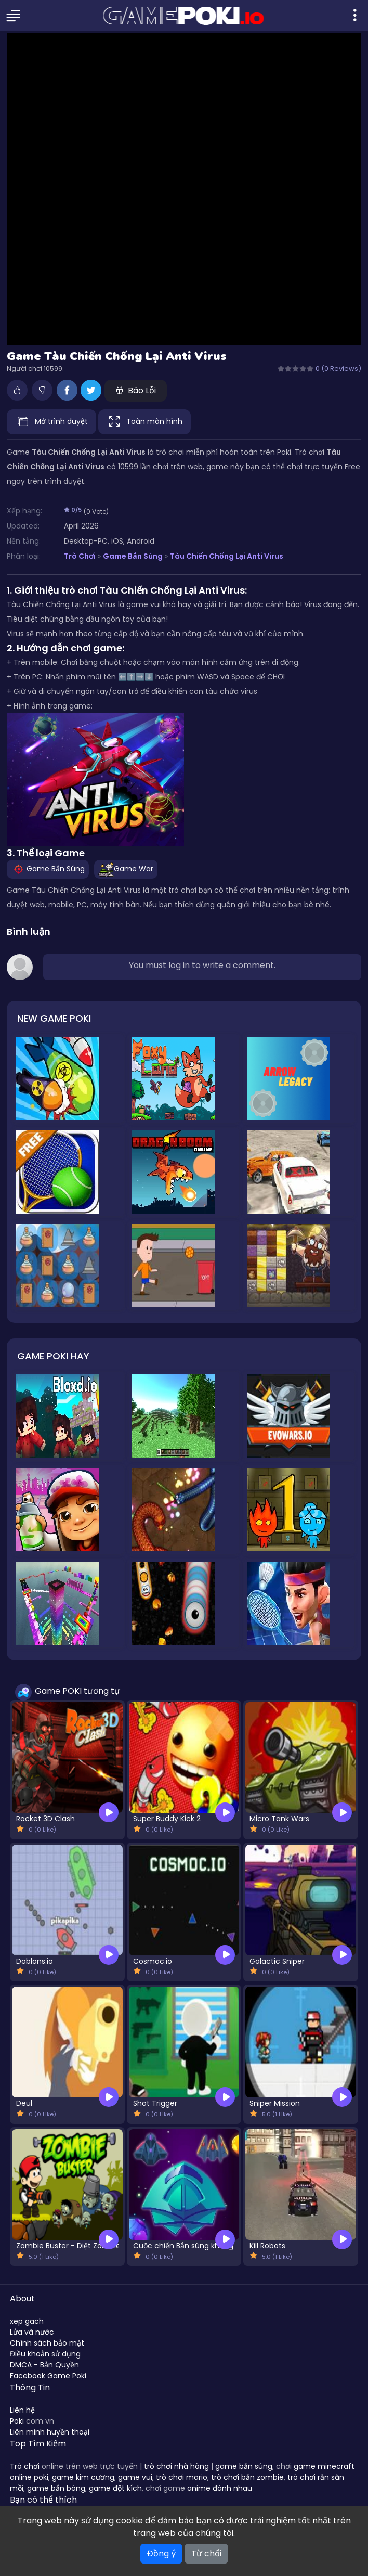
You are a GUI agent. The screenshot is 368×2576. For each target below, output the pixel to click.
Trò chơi (25, 2466)
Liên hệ (22, 2410)
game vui (135, 2477)
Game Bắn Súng (132, 556)
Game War (125, 869)
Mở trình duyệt (51, 422)
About (22, 2298)
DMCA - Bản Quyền (44, 2365)
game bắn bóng (56, 2488)
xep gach (27, 2321)
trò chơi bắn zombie (247, 2477)
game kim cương (83, 2477)
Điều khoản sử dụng (45, 2354)
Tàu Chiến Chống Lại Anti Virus (227, 556)
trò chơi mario (181, 2477)
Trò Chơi (80, 556)
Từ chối (206, 2553)
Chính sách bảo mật (47, 2343)
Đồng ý (161, 2553)
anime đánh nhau (219, 2488)
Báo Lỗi (135, 390)
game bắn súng (243, 2466)
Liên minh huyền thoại (49, 2432)
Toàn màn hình (144, 422)
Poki (17, 2421)
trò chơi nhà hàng (176, 2466)
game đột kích (115, 2488)
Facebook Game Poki (48, 2376)
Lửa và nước (32, 2332)
